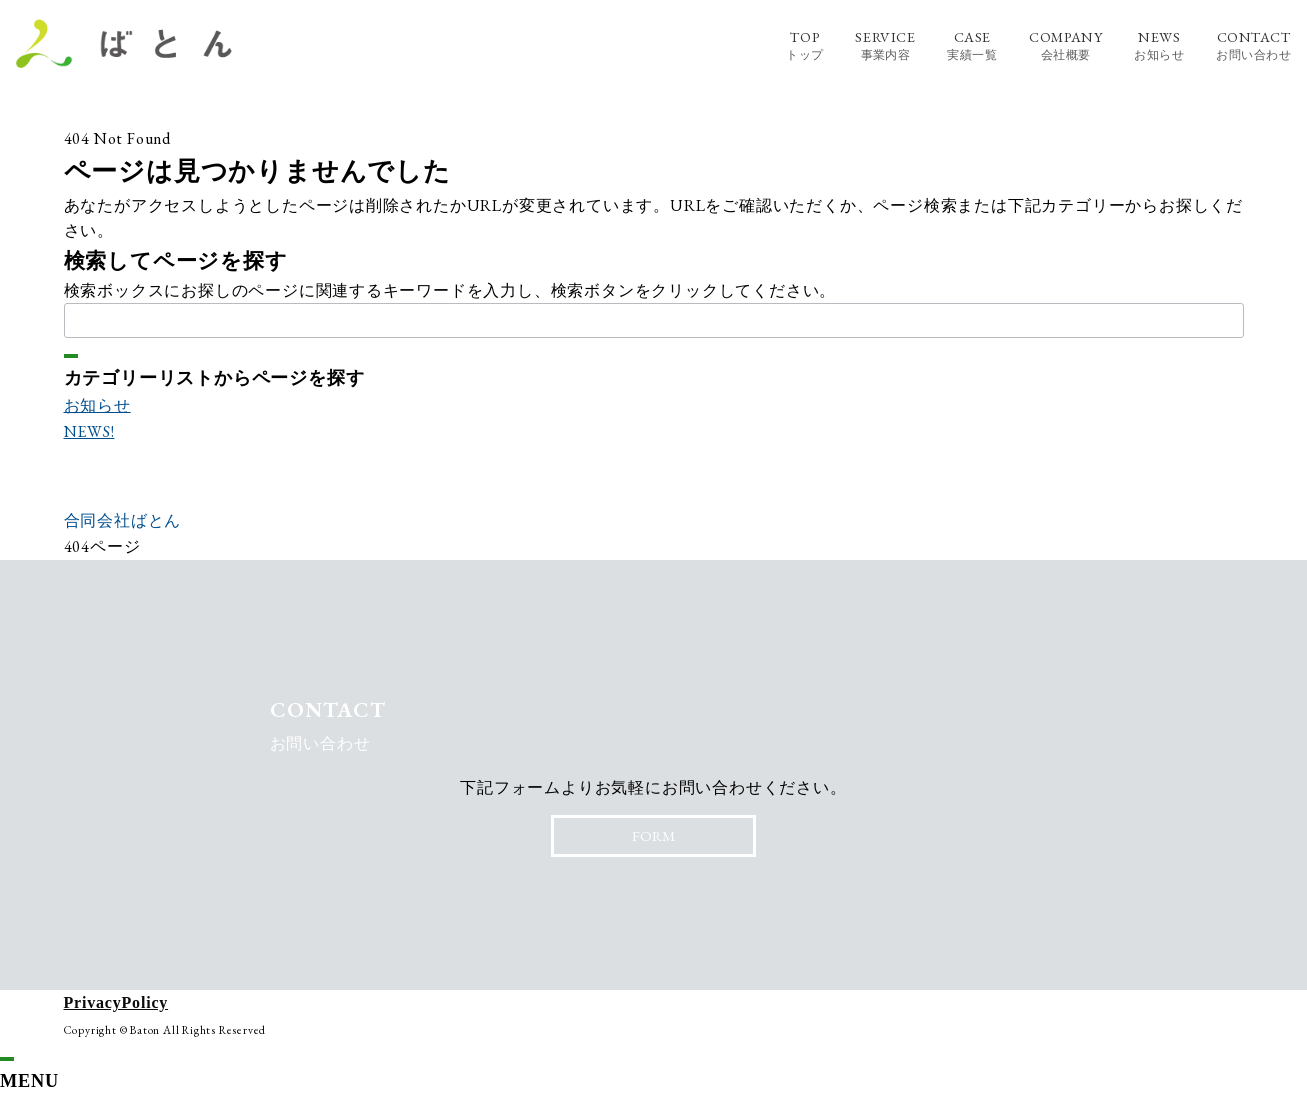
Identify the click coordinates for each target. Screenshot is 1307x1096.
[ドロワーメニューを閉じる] (7, 1059)
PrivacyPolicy (116, 1002)
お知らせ (97, 405)
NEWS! (89, 431)
